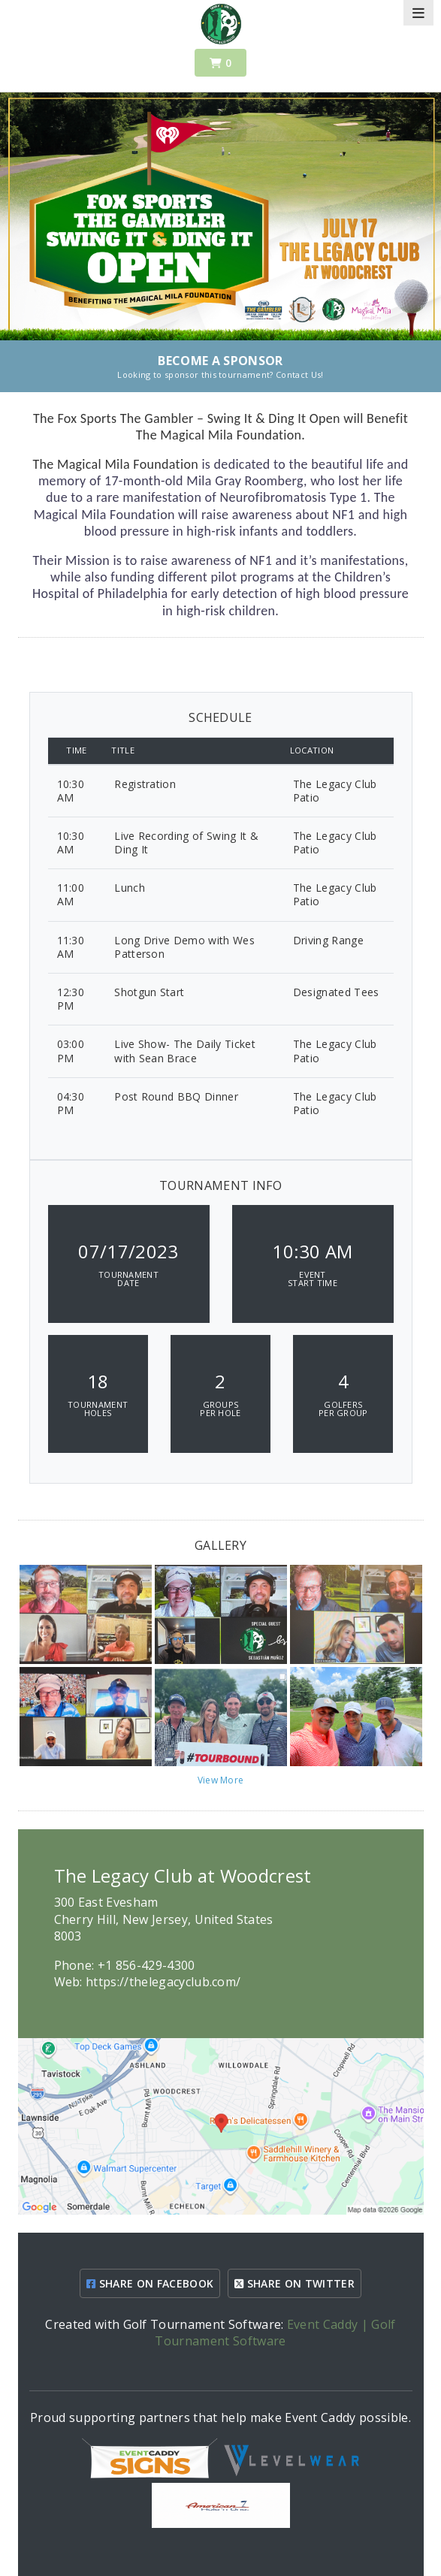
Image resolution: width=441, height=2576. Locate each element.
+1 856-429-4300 (146, 1965)
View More (221, 1780)
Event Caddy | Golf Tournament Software (275, 2332)
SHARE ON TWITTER (294, 2283)
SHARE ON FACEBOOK (149, 2283)
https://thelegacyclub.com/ (163, 1982)
